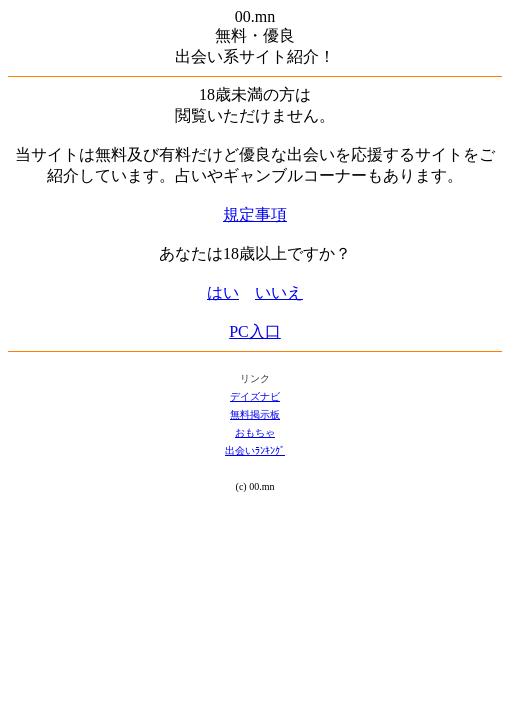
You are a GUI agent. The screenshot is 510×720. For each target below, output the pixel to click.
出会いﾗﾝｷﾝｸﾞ (255, 450)
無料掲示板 (255, 414)
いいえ (279, 292)
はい (223, 292)
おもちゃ (255, 432)
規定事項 (255, 214)
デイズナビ (255, 396)
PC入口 (255, 331)
